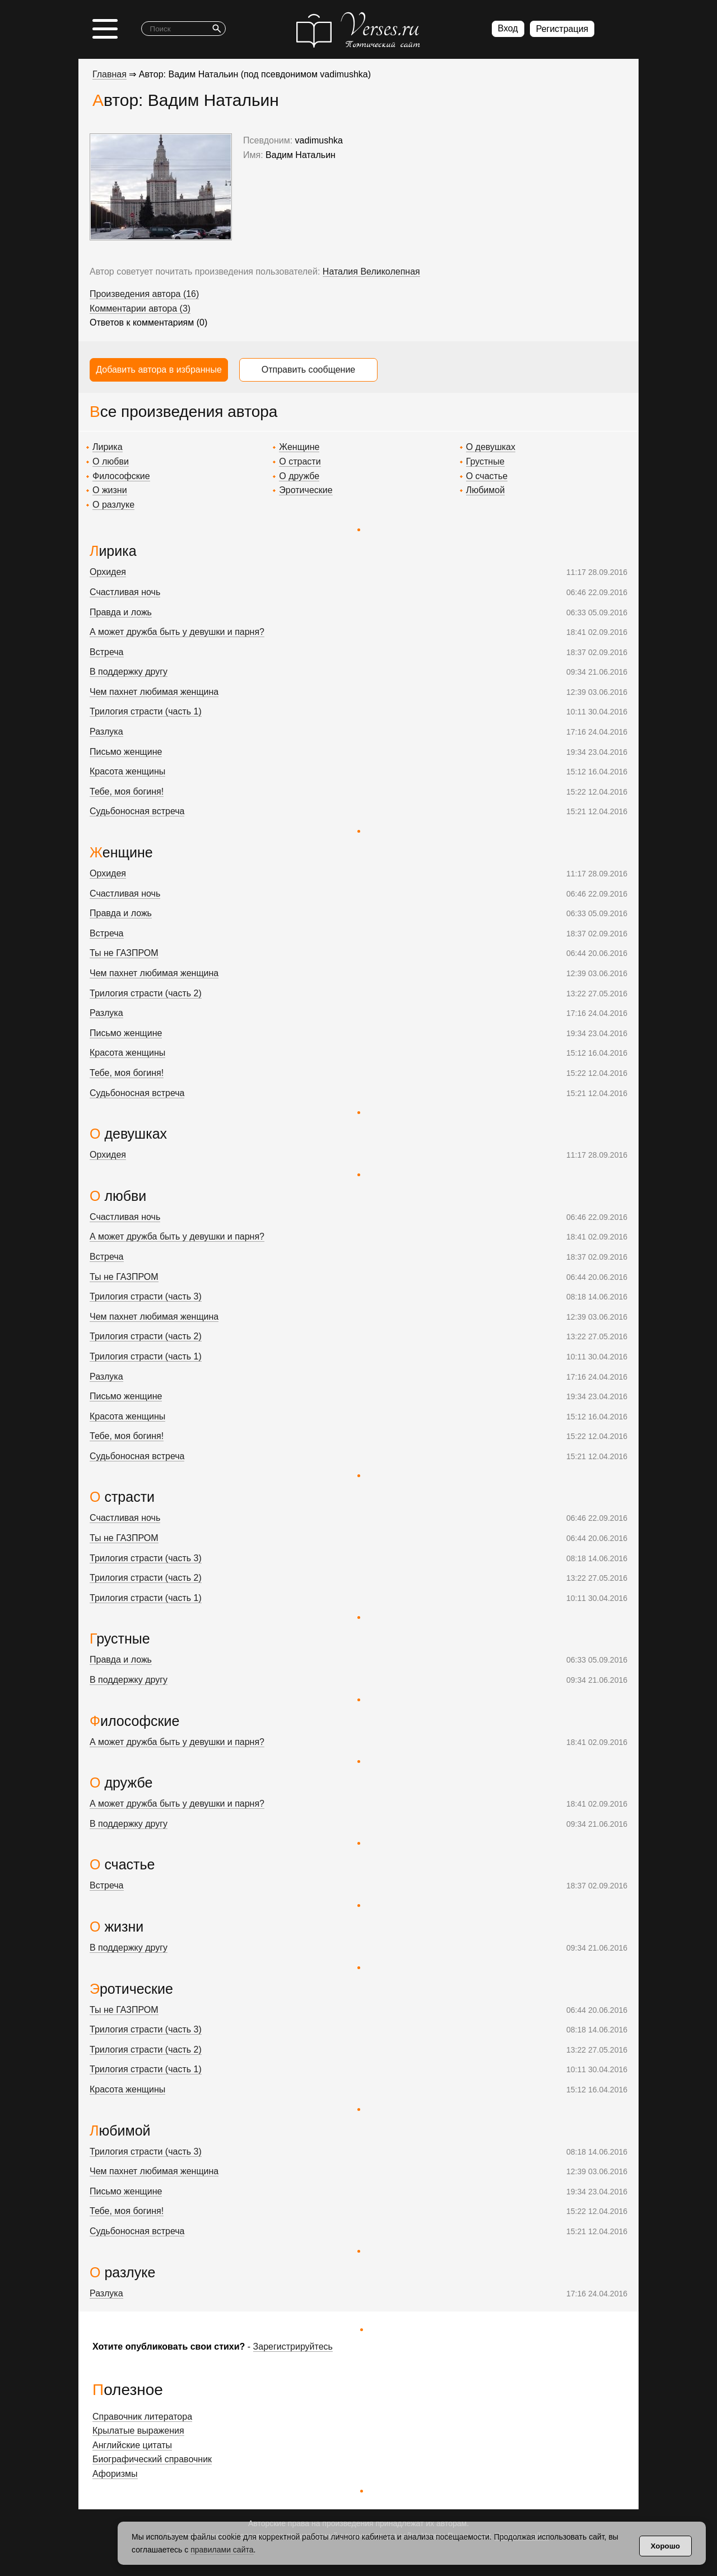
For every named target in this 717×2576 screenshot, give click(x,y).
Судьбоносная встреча (137, 811)
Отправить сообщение (308, 369)
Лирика (107, 447)
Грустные (485, 461)
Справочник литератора (142, 2416)
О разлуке (113, 504)
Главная (109, 74)
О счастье (487, 476)
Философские (121, 476)
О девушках (490, 447)
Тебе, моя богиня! (127, 791)
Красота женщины (127, 771)
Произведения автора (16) (144, 294)
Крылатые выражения (138, 2430)
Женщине (299, 447)
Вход (508, 28)
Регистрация (562, 29)
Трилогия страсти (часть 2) (146, 993)
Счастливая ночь (125, 592)
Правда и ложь (121, 612)
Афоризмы (115, 2473)
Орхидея (108, 572)
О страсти (299, 461)
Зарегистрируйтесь (293, 2346)
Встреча (107, 652)
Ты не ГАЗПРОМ (124, 953)
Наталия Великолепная (371, 271)
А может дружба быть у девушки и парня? (177, 632)
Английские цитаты (132, 2445)
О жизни (109, 490)
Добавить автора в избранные (159, 369)
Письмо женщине (126, 751)
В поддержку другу (128, 671)
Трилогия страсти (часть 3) (146, 1296)
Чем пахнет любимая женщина (154, 692)
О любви (110, 461)
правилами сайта (221, 2549)
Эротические (305, 490)
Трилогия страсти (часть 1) (146, 711)
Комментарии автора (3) (140, 308)
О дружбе (299, 476)
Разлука (106, 731)
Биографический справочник (152, 2459)
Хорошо (665, 2546)
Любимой (485, 490)
